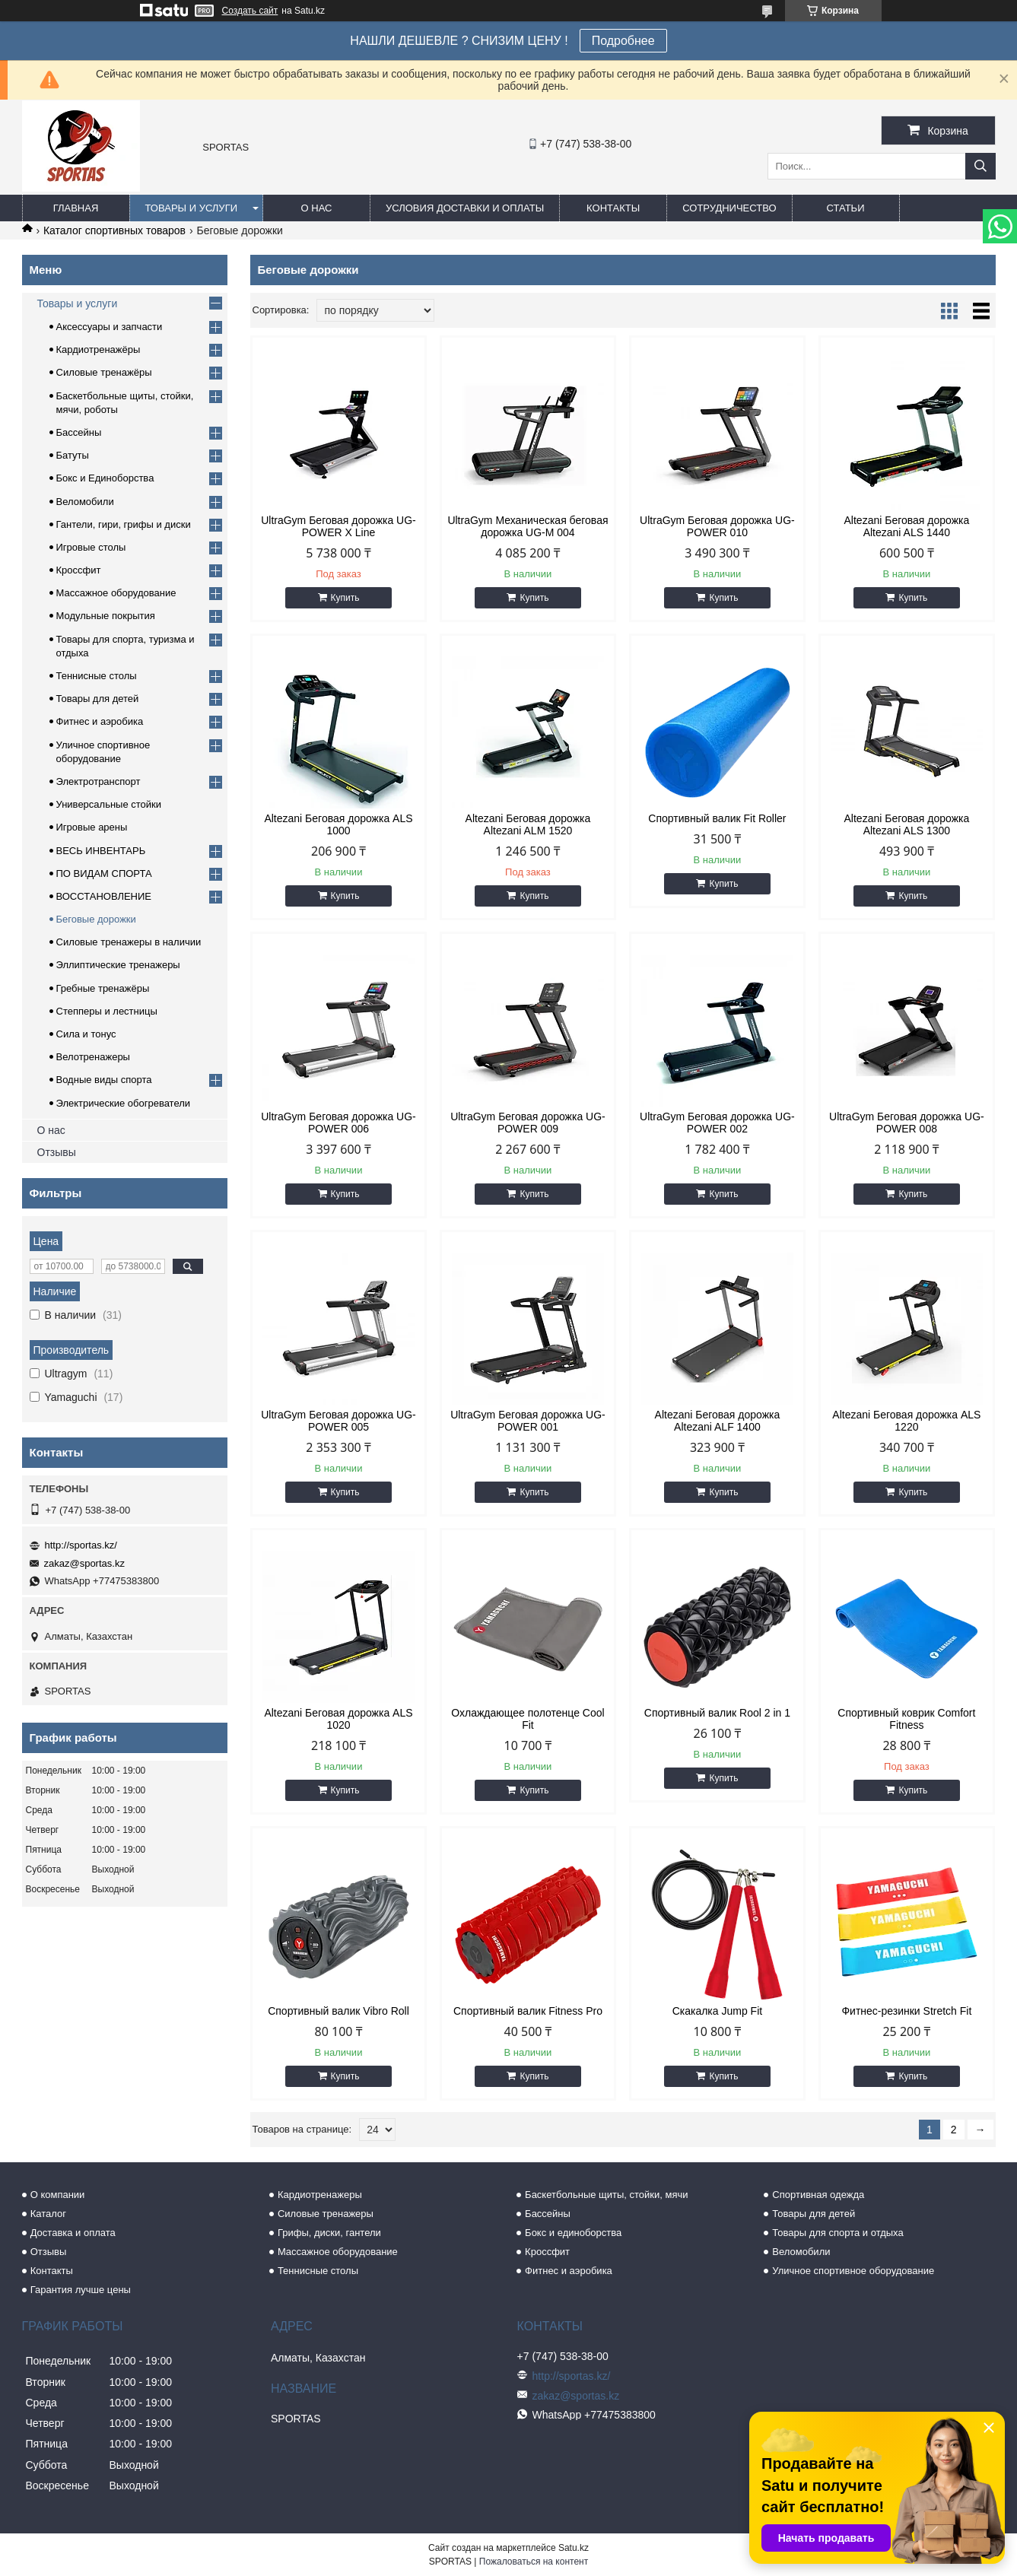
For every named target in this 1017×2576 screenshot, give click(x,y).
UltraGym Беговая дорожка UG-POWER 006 (338, 1122)
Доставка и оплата (73, 2232)
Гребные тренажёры (103, 988)
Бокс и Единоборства (105, 478)
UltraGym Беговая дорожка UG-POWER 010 (717, 526)
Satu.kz (573, 2548)
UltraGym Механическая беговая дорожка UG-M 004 (527, 526)
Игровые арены (92, 827)
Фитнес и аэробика (100, 721)
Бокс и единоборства (573, 2232)
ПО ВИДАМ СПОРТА (104, 873)
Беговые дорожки (96, 919)
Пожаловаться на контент (533, 2561)
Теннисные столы (96, 675)
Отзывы (56, 1152)
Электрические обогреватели (123, 1103)
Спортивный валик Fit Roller (717, 818)
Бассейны (79, 432)
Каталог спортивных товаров (114, 230)
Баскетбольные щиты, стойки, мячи (606, 2194)
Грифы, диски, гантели (329, 2232)
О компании (57, 2194)
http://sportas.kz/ (81, 1545)
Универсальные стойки (109, 804)
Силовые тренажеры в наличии (129, 942)
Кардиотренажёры (98, 349)
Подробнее (623, 40)
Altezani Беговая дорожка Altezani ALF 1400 (717, 1421)
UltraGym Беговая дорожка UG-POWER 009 (527, 1122)
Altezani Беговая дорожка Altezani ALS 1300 (907, 824)
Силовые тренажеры (325, 2213)
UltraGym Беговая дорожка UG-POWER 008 (906, 1122)
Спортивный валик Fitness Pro (527, 2011)
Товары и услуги (191, 208)
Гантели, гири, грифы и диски (123, 524)
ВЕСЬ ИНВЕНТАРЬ (101, 850)
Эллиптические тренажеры (118, 964)
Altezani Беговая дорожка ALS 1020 (338, 1719)
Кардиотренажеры (320, 2194)
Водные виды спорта (104, 1079)
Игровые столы (91, 547)
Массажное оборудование (116, 593)
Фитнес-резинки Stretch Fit (906, 2011)
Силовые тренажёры (104, 372)
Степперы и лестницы (106, 1011)
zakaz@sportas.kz (84, 1563)
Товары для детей (97, 698)
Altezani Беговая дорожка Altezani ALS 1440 (907, 526)
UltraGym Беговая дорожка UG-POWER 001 (527, 1421)
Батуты (72, 455)
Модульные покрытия (105, 615)
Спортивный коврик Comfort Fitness (906, 1719)
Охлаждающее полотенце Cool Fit (527, 1719)
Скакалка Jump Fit (717, 2011)
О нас (316, 208)
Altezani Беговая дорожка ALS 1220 (906, 1421)
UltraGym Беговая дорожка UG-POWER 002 (717, 1122)
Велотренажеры (93, 1056)
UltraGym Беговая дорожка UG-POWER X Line (338, 526)
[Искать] (980, 166)
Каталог (48, 2213)
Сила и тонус (86, 1034)
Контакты (613, 208)
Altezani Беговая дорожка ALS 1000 (338, 824)
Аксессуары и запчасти (109, 326)
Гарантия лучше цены (80, 2289)
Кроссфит (78, 570)
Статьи (846, 208)
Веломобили (85, 501)
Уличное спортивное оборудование (853, 2270)
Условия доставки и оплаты (465, 208)
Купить (345, 597)
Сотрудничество (729, 208)
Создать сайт (250, 10)
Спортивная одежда (818, 2194)
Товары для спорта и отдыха (837, 2232)
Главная (76, 208)
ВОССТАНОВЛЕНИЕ (104, 896)
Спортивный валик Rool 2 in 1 (717, 1713)
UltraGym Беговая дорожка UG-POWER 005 (338, 1421)
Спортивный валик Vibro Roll (338, 2011)
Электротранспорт (98, 781)
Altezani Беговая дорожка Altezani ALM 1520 (528, 824)
